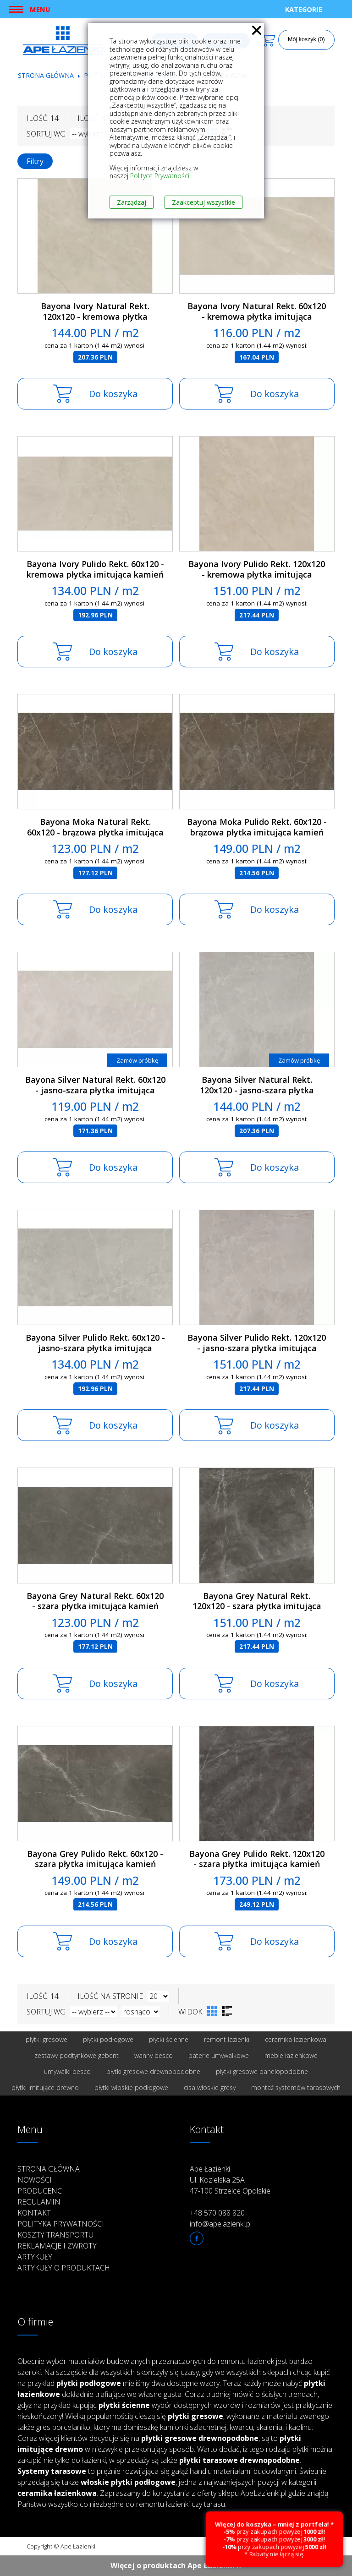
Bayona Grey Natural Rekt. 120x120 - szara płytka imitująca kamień (256, 1606)
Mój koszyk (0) (306, 39)
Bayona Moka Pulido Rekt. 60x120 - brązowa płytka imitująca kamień (257, 827)
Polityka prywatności (60, 2224)
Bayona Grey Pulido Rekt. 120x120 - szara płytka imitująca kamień (256, 1859)
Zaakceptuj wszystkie (203, 202)
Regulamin (38, 2202)
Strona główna (46, 75)
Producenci (40, 2191)
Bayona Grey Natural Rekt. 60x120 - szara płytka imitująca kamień (95, 1601)
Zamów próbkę (137, 1060)
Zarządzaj (131, 202)
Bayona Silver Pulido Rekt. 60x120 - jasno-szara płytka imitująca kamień (95, 1348)
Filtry (35, 161)
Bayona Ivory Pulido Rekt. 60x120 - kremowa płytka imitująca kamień (95, 569)
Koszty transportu (55, 2235)
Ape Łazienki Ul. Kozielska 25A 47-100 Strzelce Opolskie (230, 2180)
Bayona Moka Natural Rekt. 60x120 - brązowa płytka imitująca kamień (95, 832)
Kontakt (34, 2213)
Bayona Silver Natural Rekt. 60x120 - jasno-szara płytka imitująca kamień (95, 1090)
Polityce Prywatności (159, 175)
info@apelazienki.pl (221, 2224)
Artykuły (34, 2257)
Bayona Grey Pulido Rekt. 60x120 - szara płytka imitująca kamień (95, 1859)
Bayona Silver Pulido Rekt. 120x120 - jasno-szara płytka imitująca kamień (256, 1348)
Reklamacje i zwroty (57, 2246)
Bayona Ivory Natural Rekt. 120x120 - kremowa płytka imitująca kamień (95, 316)
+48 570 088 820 (217, 2213)
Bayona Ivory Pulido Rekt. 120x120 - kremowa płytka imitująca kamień (256, 574)
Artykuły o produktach (63, 2268)
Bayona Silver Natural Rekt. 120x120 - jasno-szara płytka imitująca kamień (257, 1090)
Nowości (34, 2180)
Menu (40, 9)
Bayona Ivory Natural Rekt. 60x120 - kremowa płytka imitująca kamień (256, 316)
